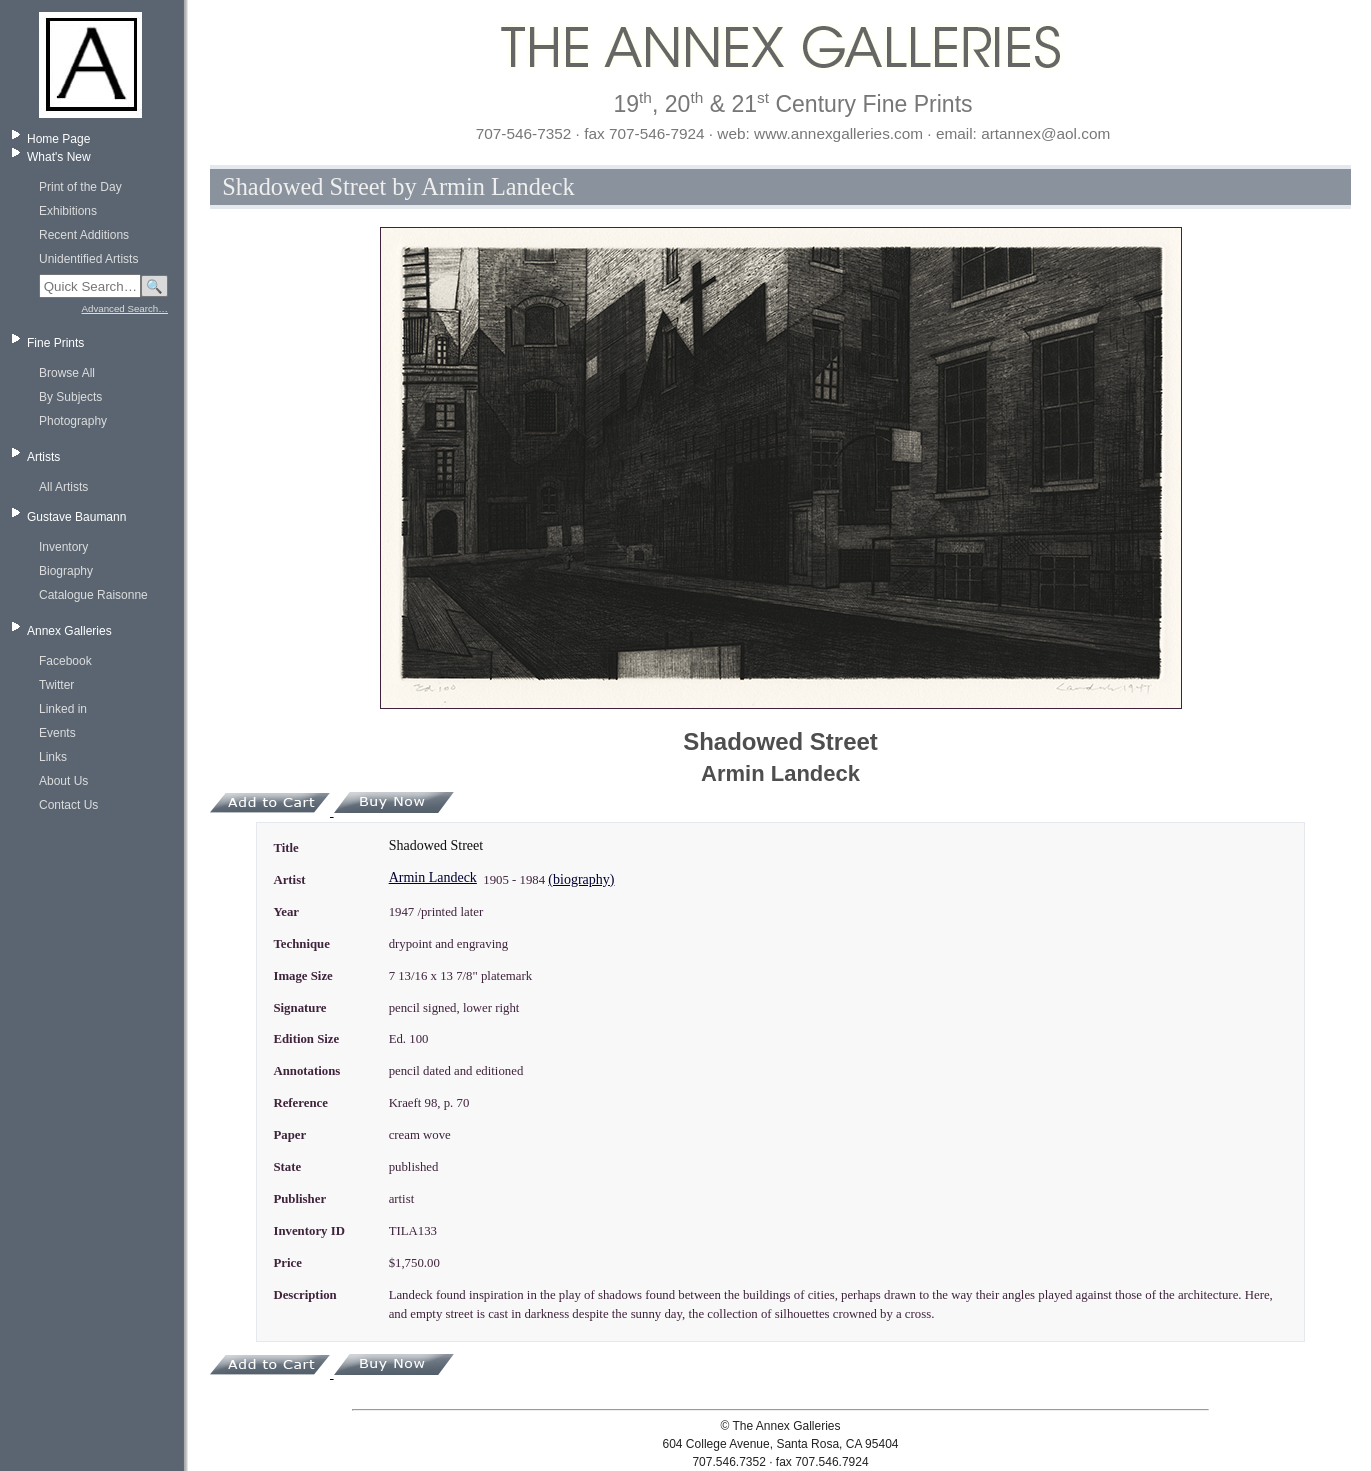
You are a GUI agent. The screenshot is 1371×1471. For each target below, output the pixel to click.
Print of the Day (80, 187)
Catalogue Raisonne (93, 595)
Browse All (67, 373)
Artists (43, 457)
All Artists (63, 487)
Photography (73, 421)
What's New (59, 157)
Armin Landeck (433, 877)
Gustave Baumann (76, 517)
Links (53, 757)
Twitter (56, 685)
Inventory (63, 547)
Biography (66, 571)
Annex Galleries (69, 631)
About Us (63, 781)
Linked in (63, 709)
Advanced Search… (125, 308)
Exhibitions (68, 211)
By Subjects (70, 397)
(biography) (581, 879)
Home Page (58, 139)
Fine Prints (55, 343)
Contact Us (68, 805)
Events (57, 733)
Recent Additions (84, 235)
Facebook (65, 661)
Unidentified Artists (88, 259)
